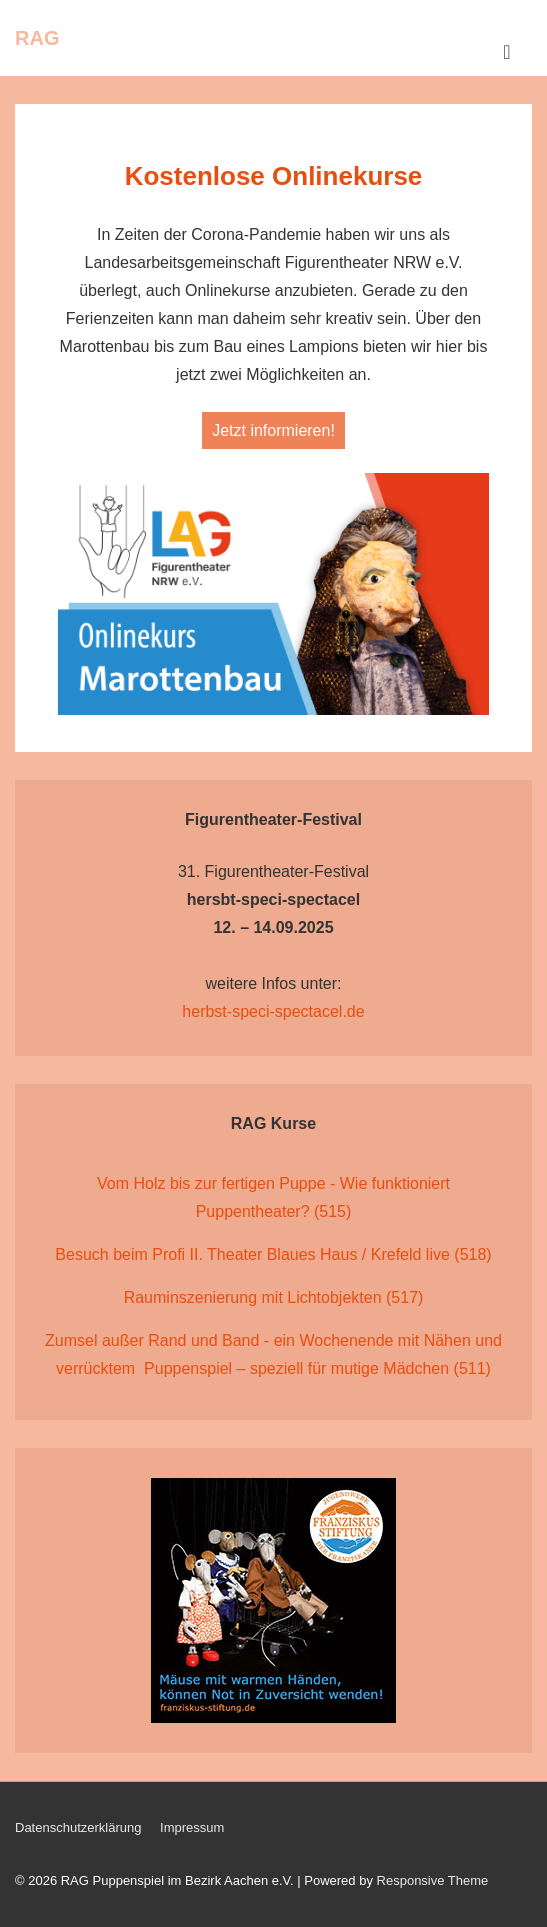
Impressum (192, 1827)
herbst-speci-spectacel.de (273, 1011)
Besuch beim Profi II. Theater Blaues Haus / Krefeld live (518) (273, 1254)
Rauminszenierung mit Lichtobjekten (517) (274, 1297)
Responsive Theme (433, 1880)
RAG (37, 38)
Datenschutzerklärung (78, 1827)
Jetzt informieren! (273, 430)
